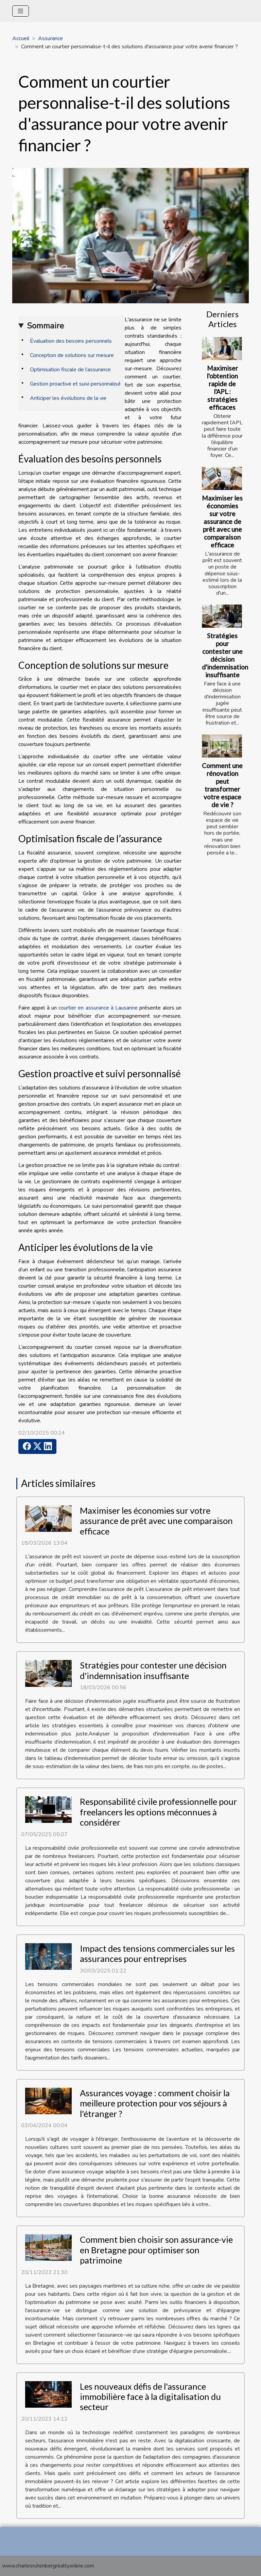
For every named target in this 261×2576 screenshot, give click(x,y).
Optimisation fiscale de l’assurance (70, 369)
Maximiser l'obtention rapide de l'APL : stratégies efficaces (222, 387)
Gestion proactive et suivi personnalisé (75, 384)
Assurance (50, 38)
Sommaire (45, 325)
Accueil (20, 38)
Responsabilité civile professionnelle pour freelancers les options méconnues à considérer (158, 1811)
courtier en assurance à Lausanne (98, 1008)
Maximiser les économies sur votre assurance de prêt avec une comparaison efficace (222, 521)
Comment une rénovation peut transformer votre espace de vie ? (222, 785)
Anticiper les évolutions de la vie (68, 398)
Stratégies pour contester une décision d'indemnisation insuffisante (225, 655)
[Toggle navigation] (20, 11)
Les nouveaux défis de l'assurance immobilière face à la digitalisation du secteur (150, 2396)
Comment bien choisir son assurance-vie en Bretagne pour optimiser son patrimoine (156, 2249)
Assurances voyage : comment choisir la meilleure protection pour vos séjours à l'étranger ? (155, 2103)
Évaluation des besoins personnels (71, 341)
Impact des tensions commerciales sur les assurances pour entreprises (157, 1953)
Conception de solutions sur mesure (72, 355)
